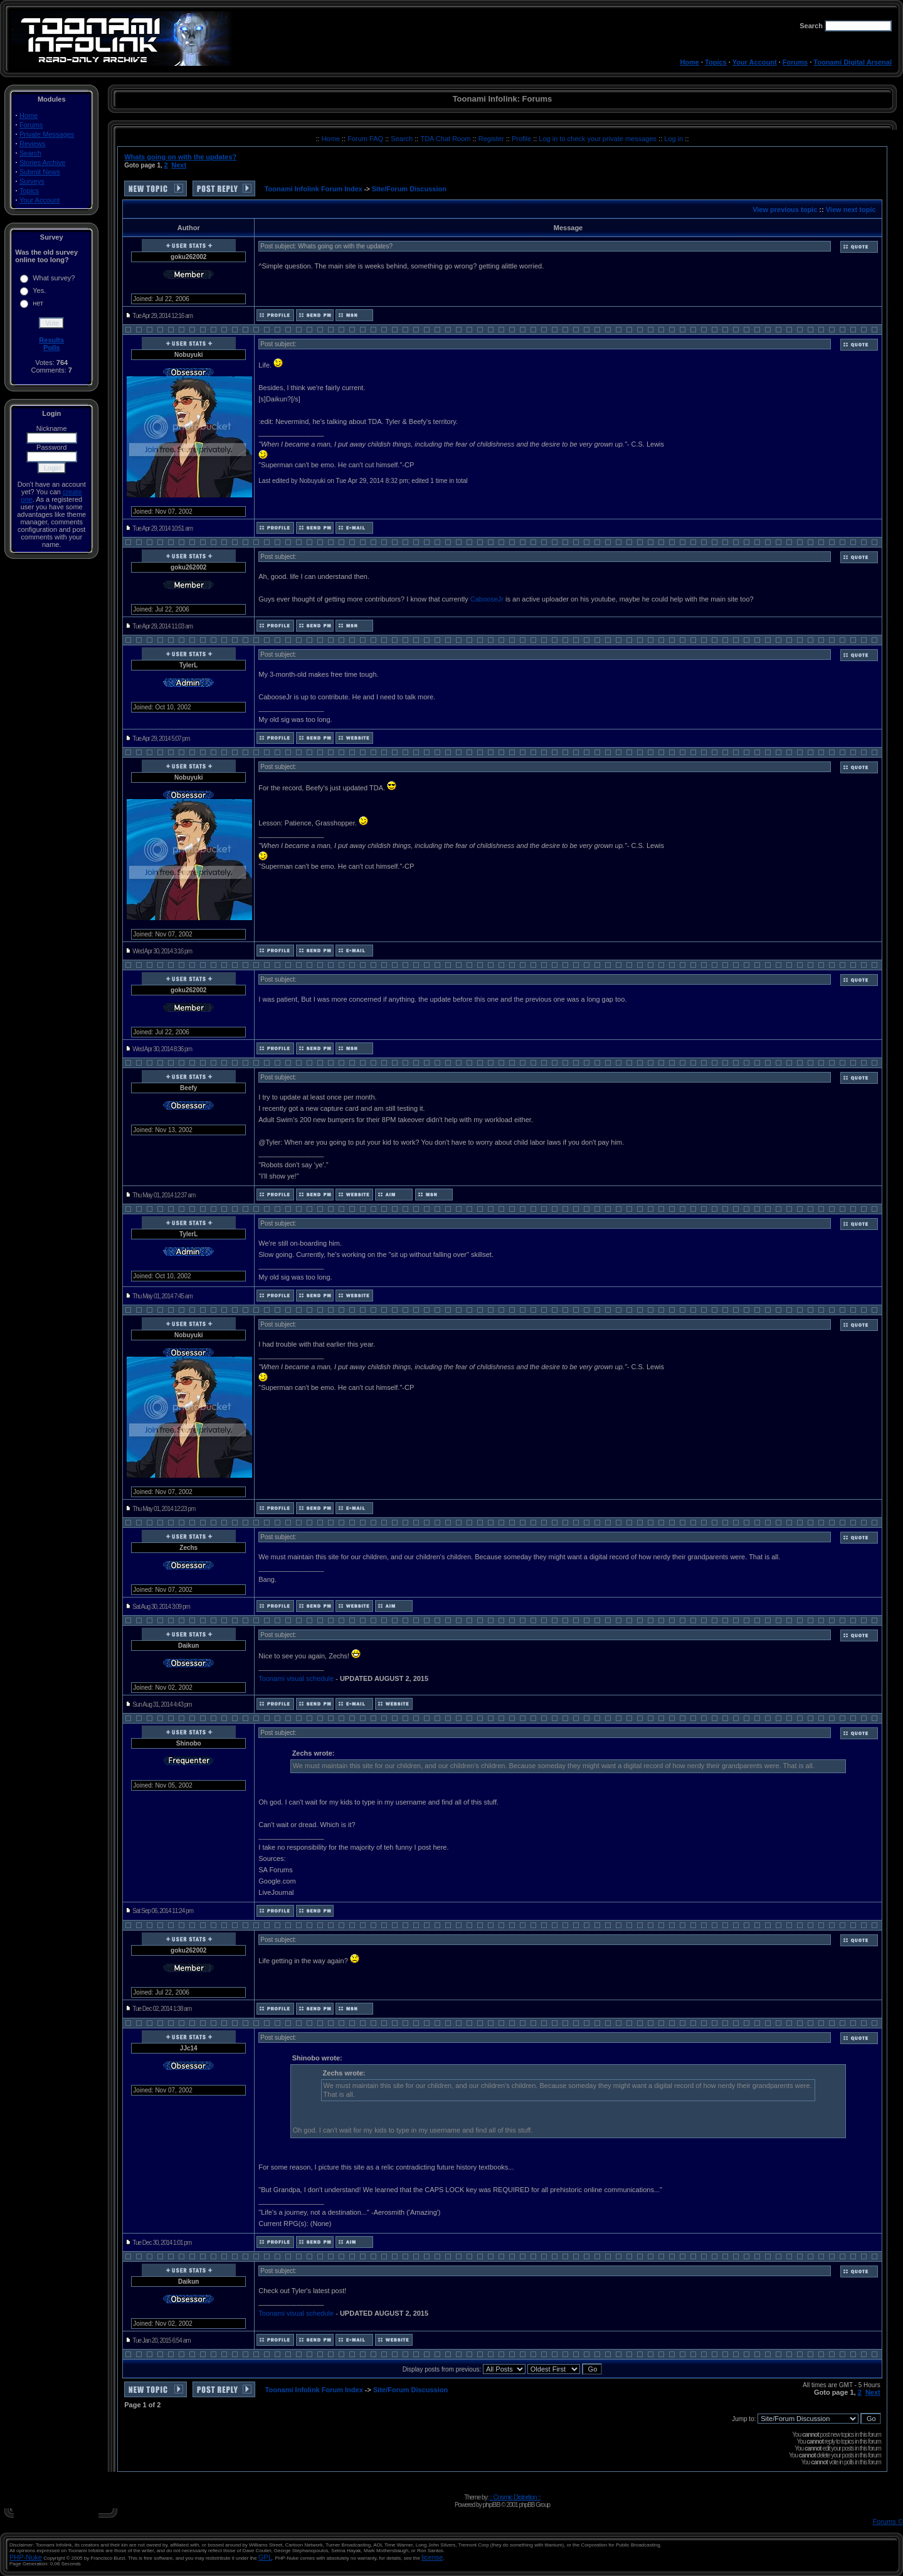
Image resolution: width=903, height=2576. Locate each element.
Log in (673, 138)
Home (689, 62)
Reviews (32, 143)
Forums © (888, 2521)
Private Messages (46, 134)
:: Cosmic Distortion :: (515, 2497)
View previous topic (784, 209)
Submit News (39, 172)
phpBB (491, 2504)
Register (492, 138)
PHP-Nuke (25, 2557)
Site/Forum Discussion (409, 189)
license (432, 2557)
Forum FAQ (366, 138)
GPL (265, 2557)
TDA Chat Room (446, 138)
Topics (716, 62)
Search (30, 153)
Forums (795, 62)
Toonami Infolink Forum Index (313, 189)
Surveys (32, 181)
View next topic (851, 209)
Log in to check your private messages (598, 138)
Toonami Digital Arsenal (852, 62)
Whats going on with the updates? (180, 157)
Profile (522, 138)
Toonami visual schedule (296, 1678)
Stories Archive (42, 162)
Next (178, 165)
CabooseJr (487, 599)
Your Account (754, 62)
